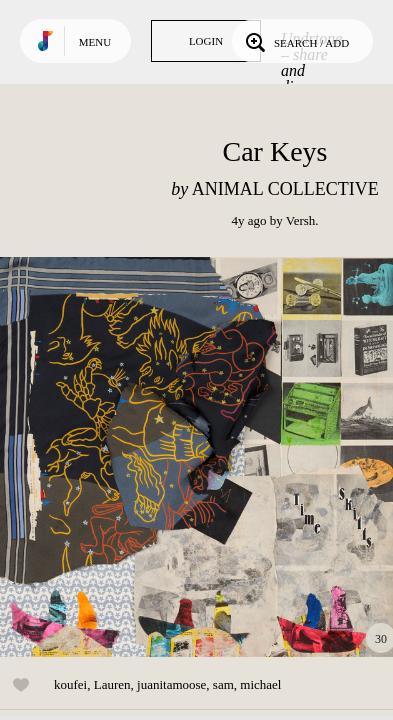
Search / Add (295, 41)
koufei (70, 684)
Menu (95, 42)
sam (223, 684)
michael (260, 684)
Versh (301, 220)
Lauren (112, 684)
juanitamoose (171, 684)
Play (200, 457)
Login (206, 41)
